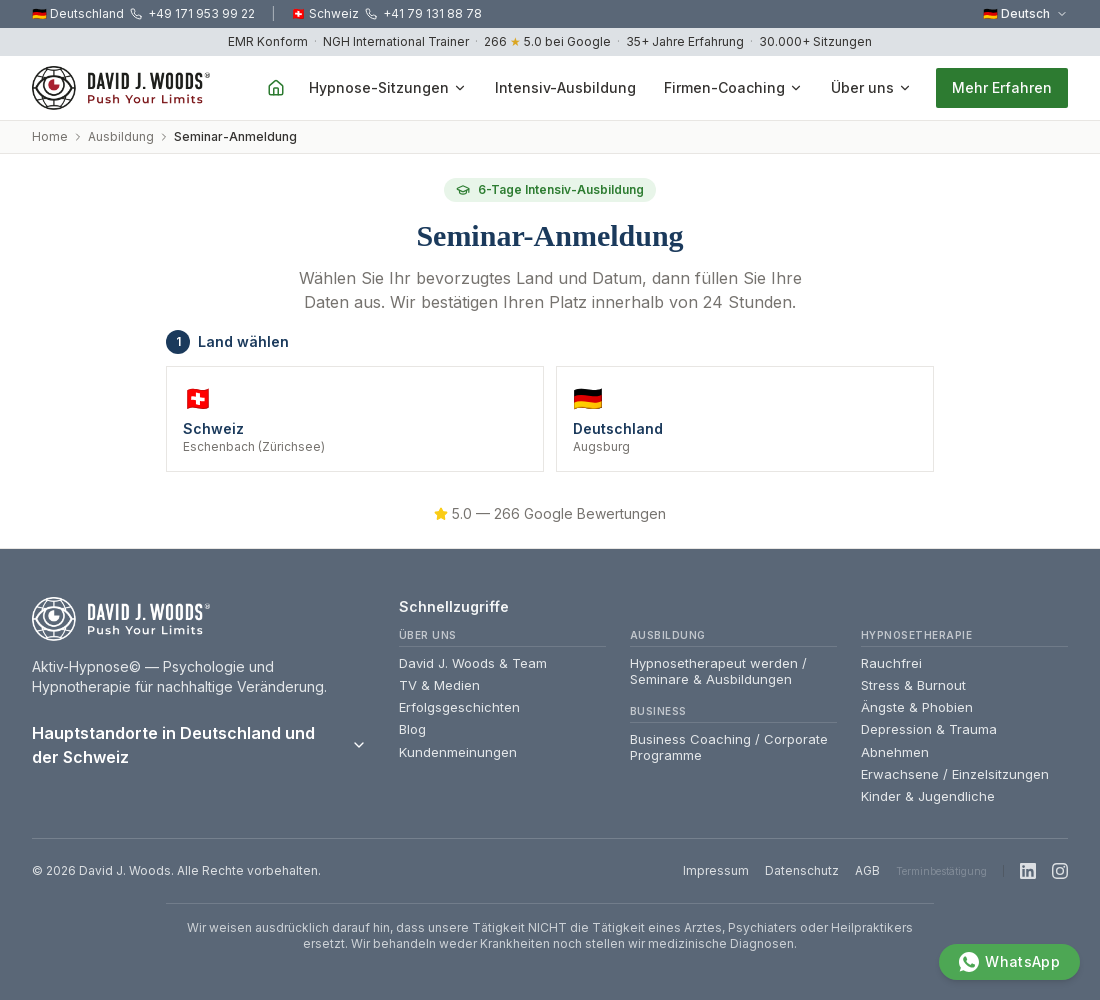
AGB (867, 870)
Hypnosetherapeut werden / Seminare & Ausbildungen (718, 671)
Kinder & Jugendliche (928, 796)
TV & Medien (439, 685)
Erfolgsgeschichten (459, 707)
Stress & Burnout (913, 685)
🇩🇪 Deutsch (1025, 13)
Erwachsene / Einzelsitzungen (955, 774)
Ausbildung (121, 136)
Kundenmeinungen (458, 752)
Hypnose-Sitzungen (388, 87)
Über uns (871, 87)
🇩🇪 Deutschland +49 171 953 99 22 (143, 13)
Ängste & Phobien (917, 707)
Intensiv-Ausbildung (565, 87)
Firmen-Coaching (733, 87)
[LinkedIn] (1028, 871)
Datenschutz (802, 870)
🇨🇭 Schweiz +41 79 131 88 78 (386, 13)
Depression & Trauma (929, 729)
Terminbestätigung (941, 871)
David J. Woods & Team (473, 663)
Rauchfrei (891, 663)
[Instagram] (1060, 871)
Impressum (716, 870)
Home (50, 136)
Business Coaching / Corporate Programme (729, 747)
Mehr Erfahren (1002, 87)
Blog (412, 729)
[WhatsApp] (1009, 962)
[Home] (276, 88)
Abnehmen (895, 752)
